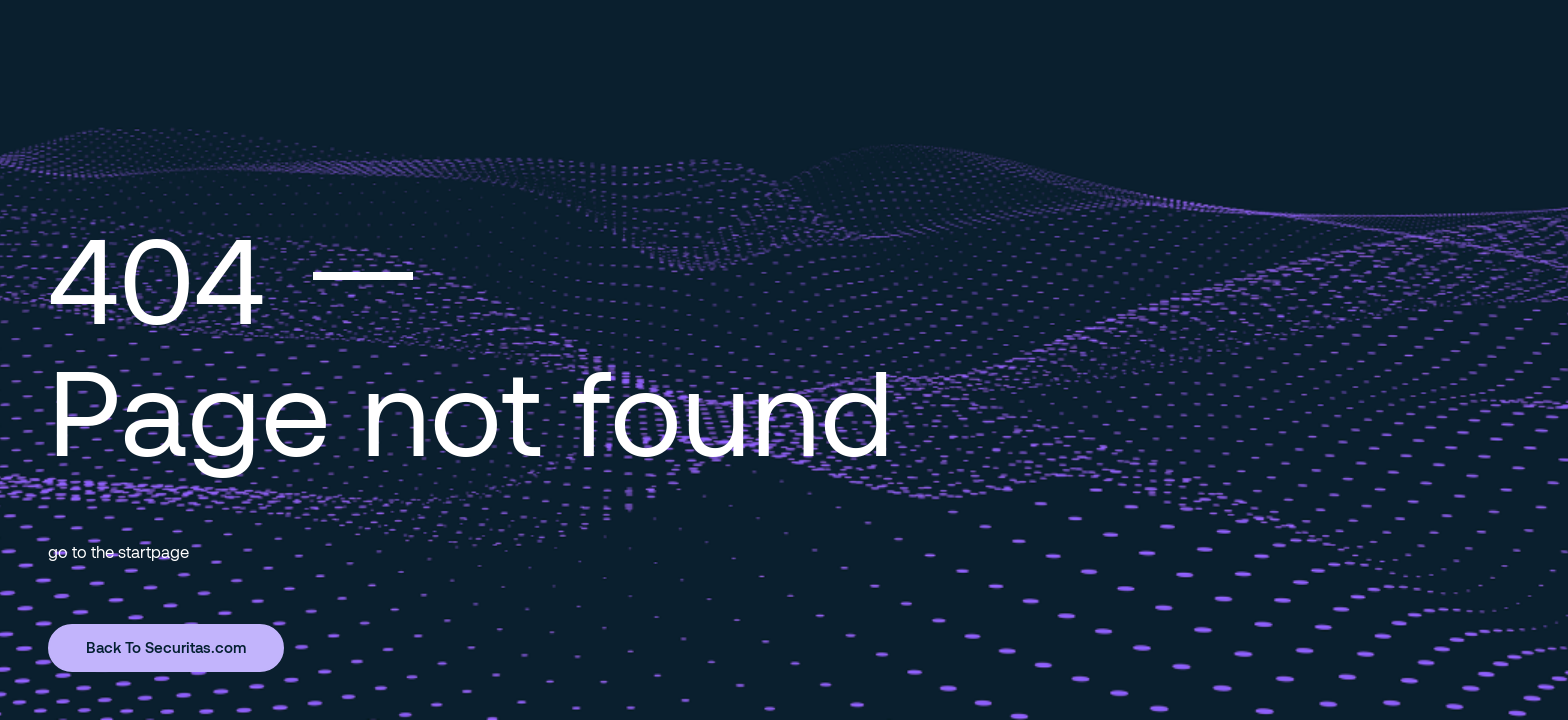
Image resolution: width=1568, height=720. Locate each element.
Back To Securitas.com (166, 647)
